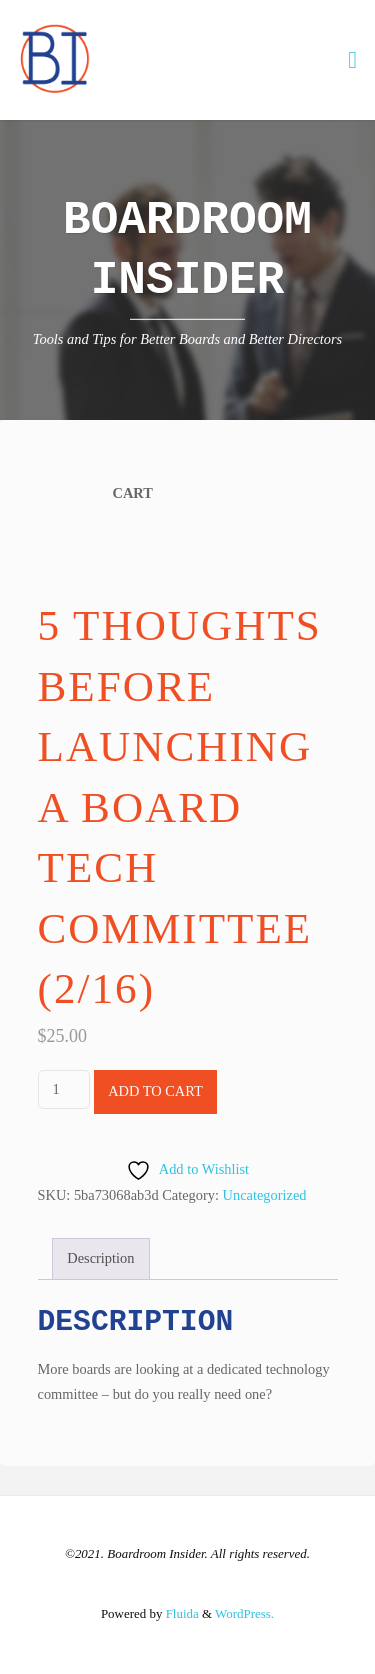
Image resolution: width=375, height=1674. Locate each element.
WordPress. (244, 1613)
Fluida (180, 1613)
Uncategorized (265, 1195)
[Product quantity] (64, 1089)
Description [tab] (100, 1258)
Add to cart (155, 1091)
